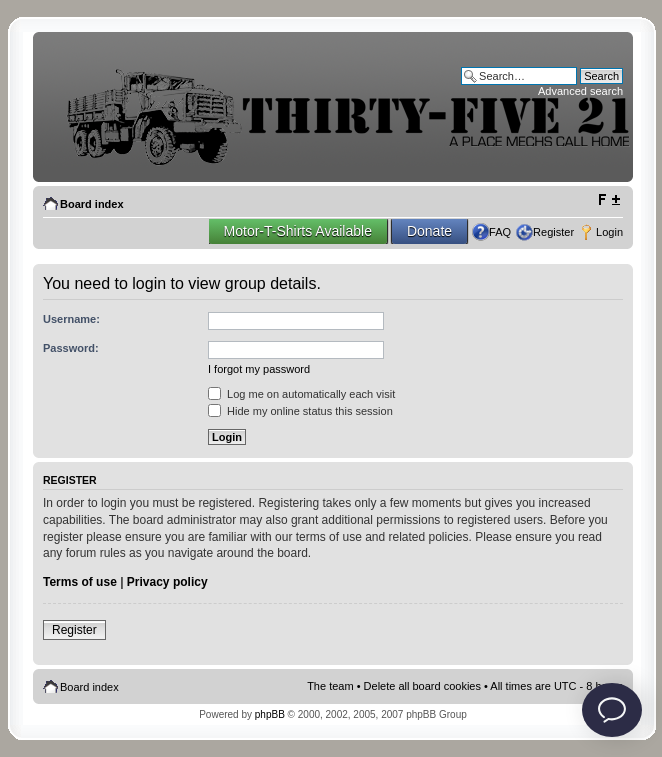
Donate (429, 231)
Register (553, 232)
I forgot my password (259, 369)
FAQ (500, 232)
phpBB (270, 714)
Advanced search (580, 91)
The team (330, 686)
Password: (71, 348)
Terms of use (80, 582)
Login (609, 232)
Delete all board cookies (422, 686)
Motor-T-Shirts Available (298, 231)
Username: (71, 319)
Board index (92, 204)
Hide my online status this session (300, 411)
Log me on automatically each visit (301, 394)
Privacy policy (167, 582)
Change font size (608, 200)
